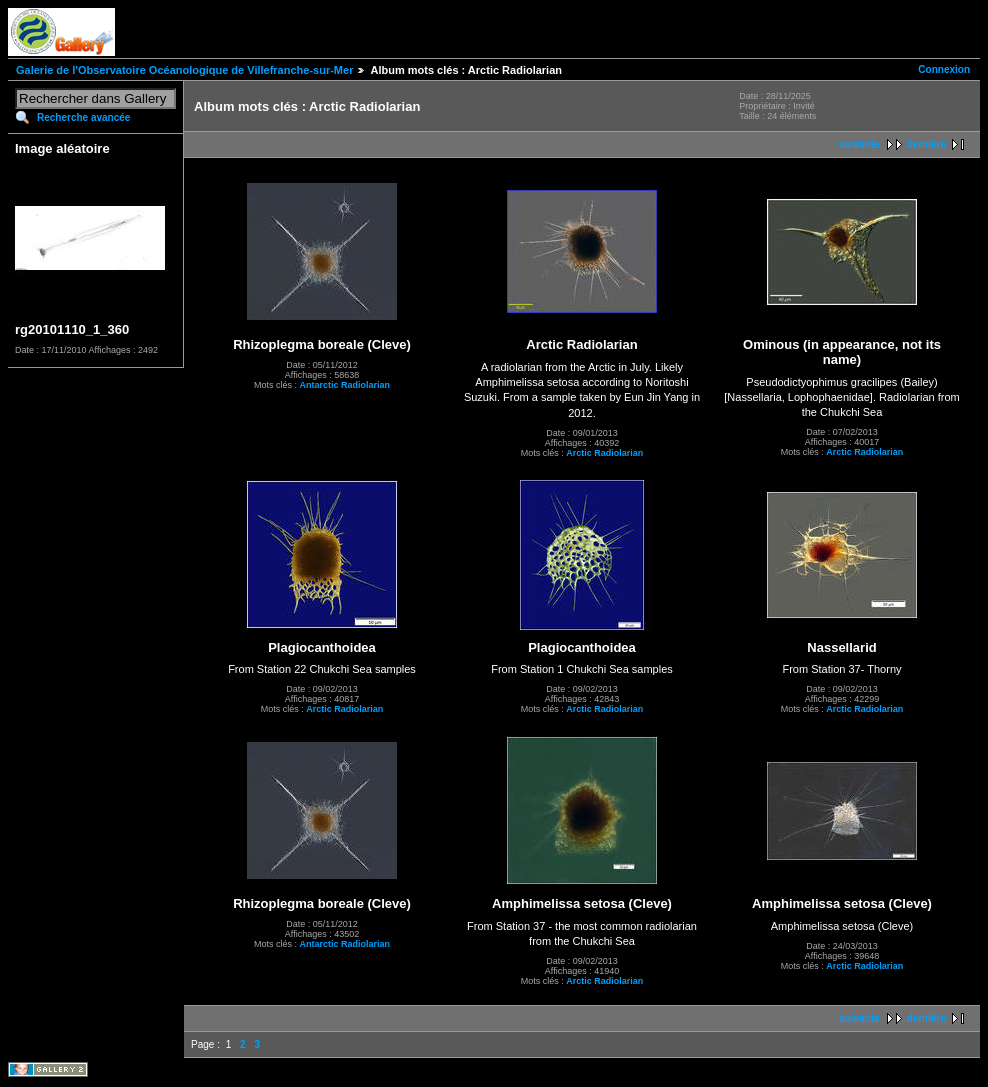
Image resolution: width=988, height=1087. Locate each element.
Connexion (944, 69)
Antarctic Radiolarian (344, 385)
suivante (859, 144)
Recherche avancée (83, 117)
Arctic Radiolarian (604, 453)
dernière (926, 144)
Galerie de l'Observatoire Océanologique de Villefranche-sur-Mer (184, 70)
